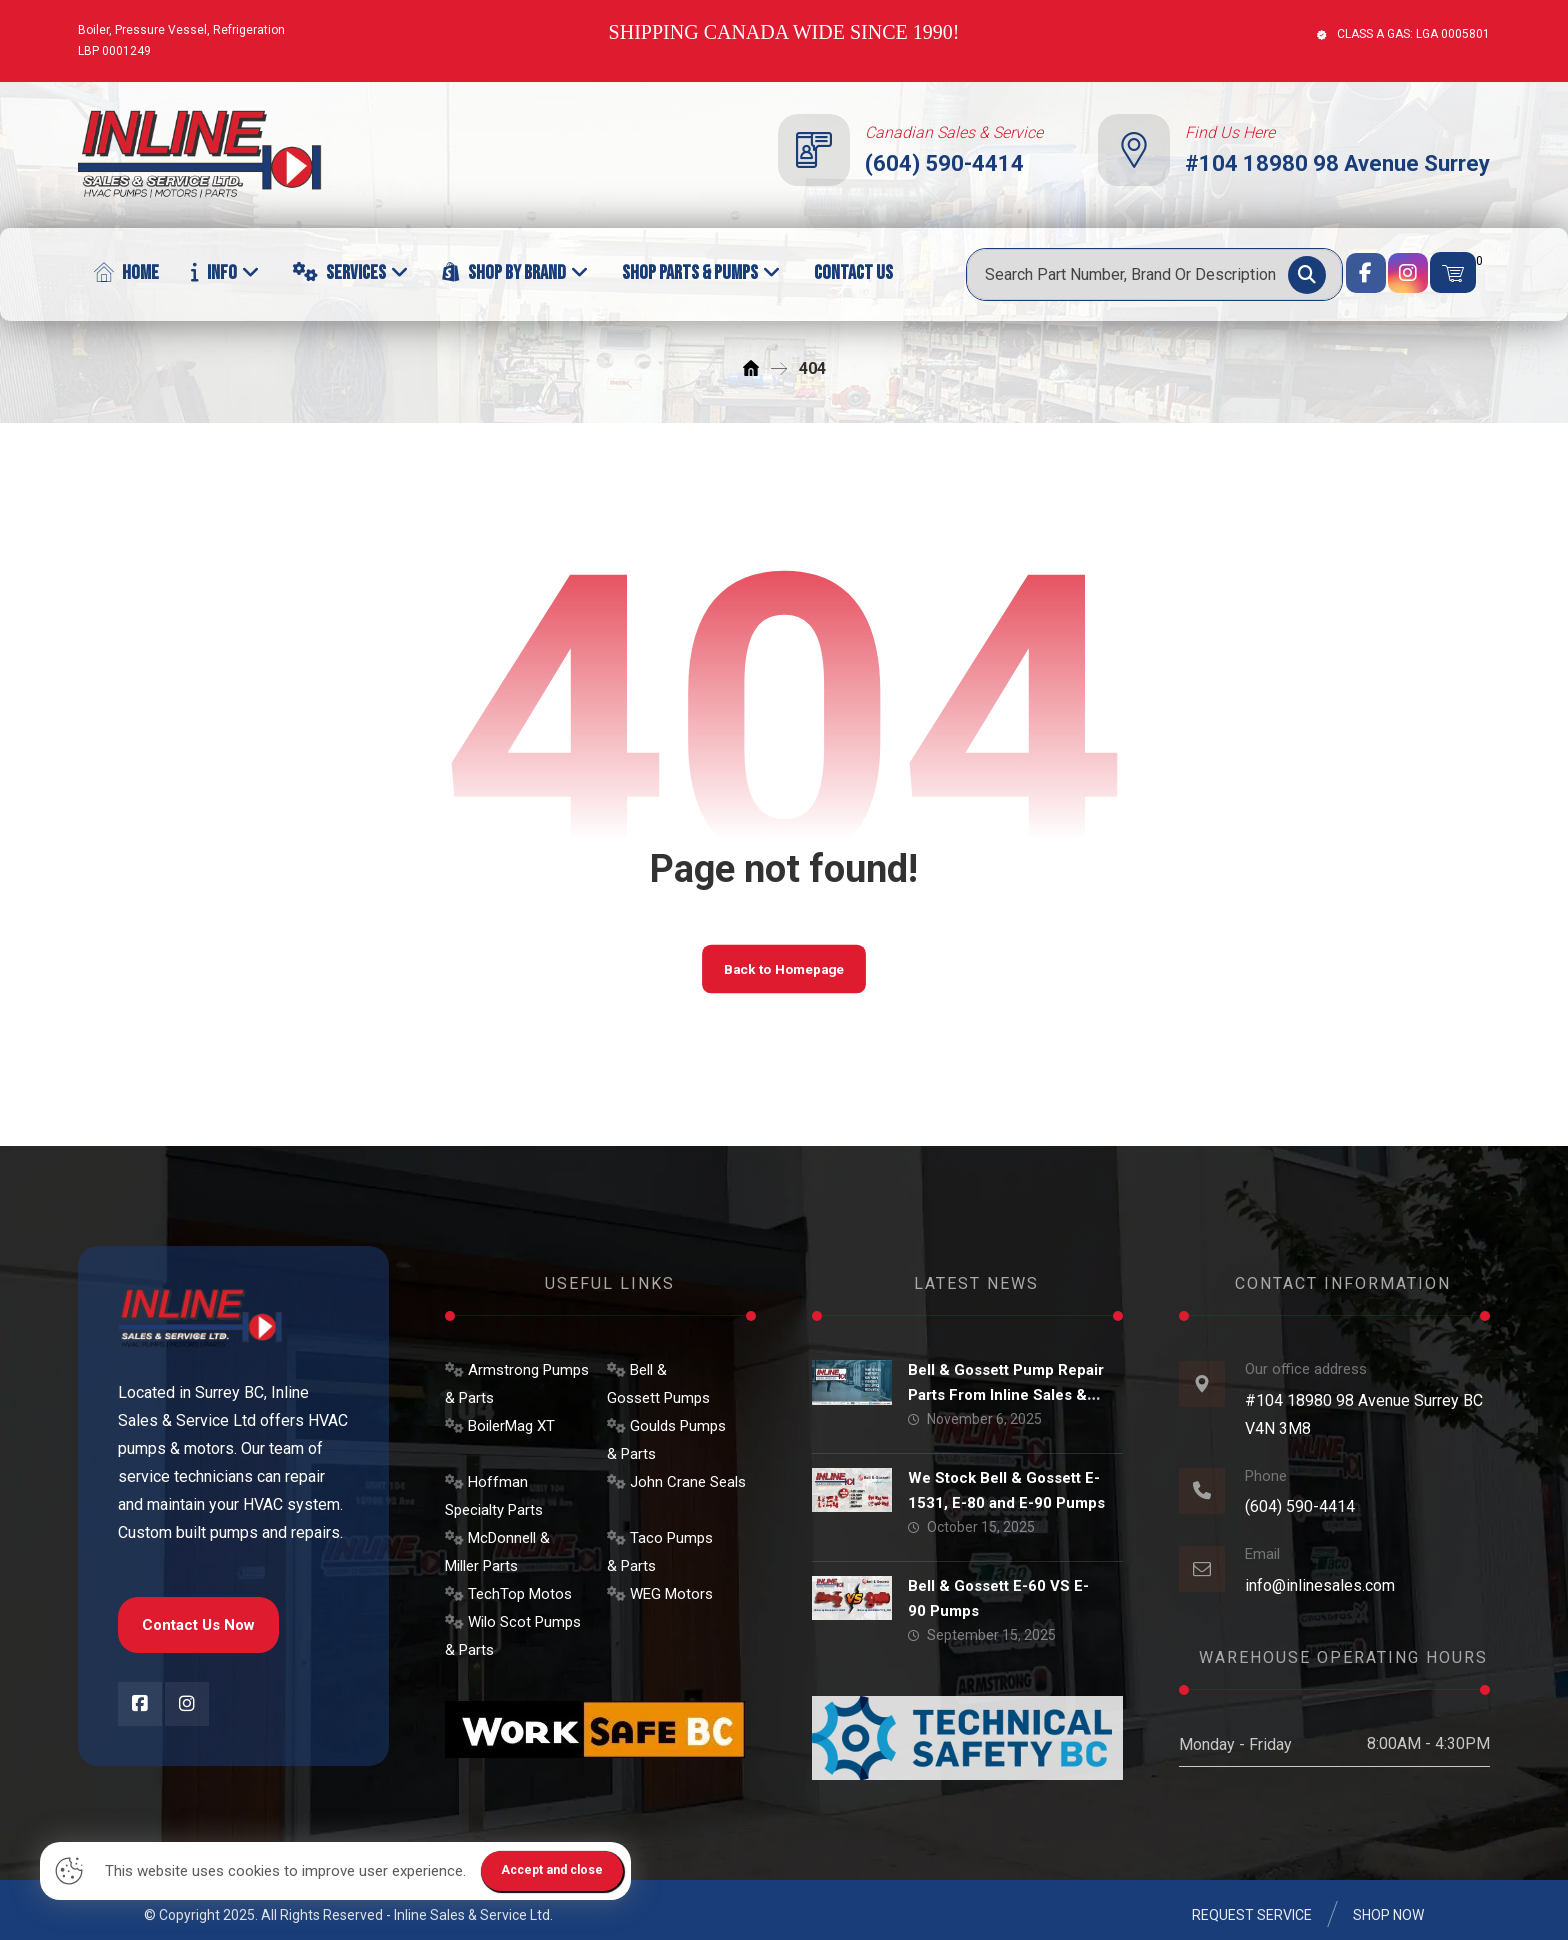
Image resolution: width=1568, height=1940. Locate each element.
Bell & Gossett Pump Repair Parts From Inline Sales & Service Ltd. (1010, 1395)
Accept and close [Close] (556, 1870)
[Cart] (1453, 272)
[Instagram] (1408, 273)
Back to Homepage (784, 973)
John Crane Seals (676, 1482)
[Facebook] (1366, 273)
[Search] (1307, 275)
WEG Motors (660, 1594)
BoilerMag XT (500, 1426)
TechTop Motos (508, 1594)
